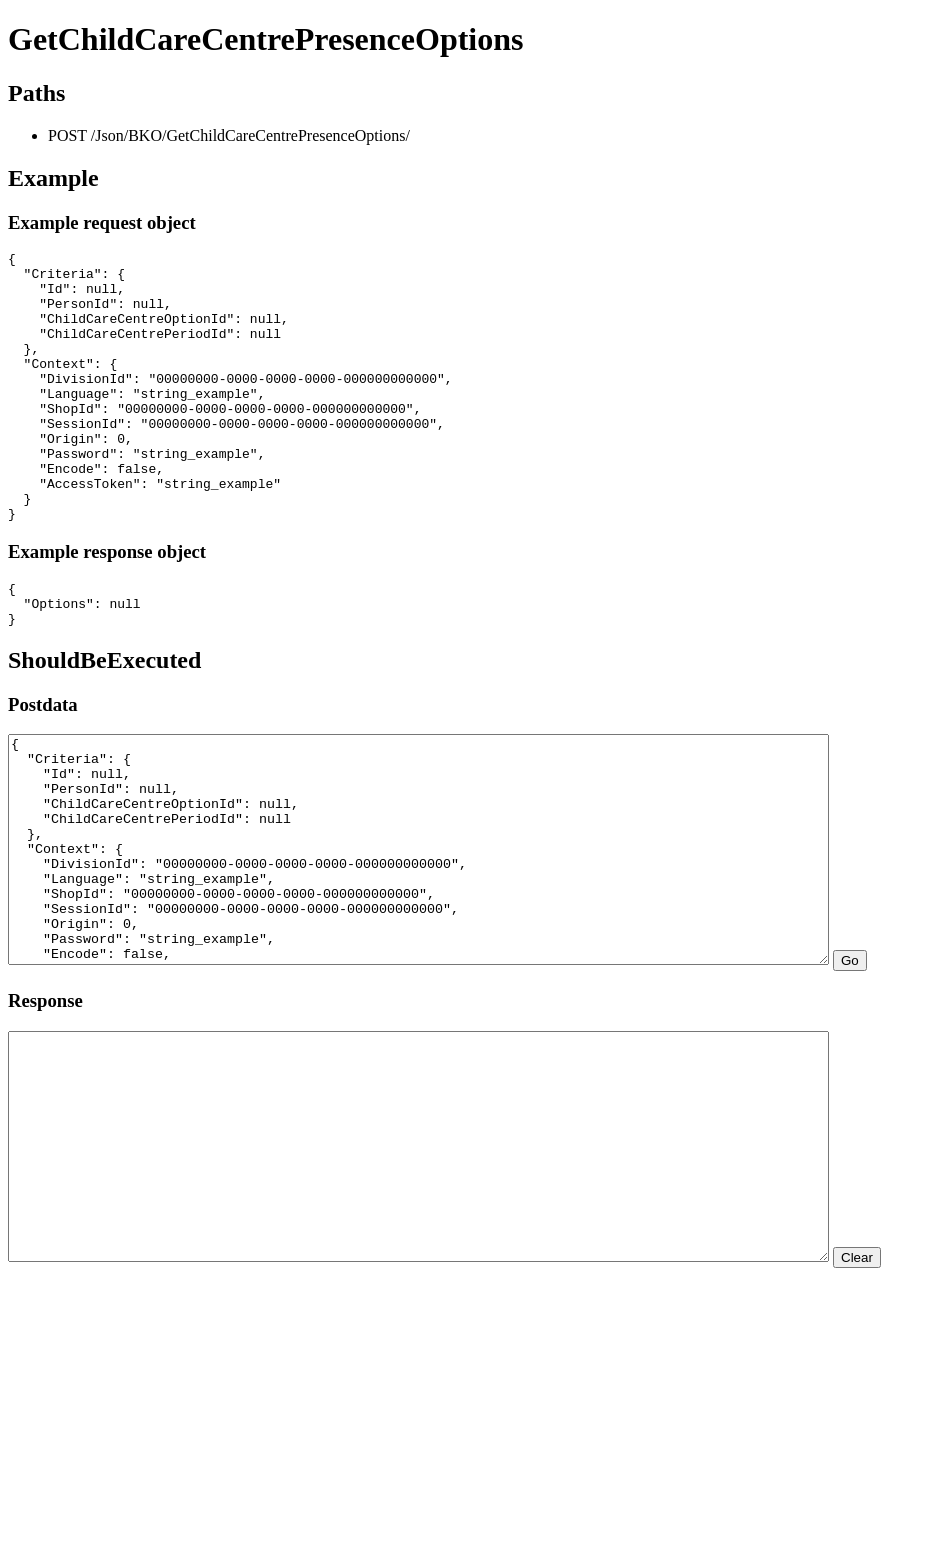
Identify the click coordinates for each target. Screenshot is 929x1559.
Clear (32, 1448)
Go (25, 1087)
